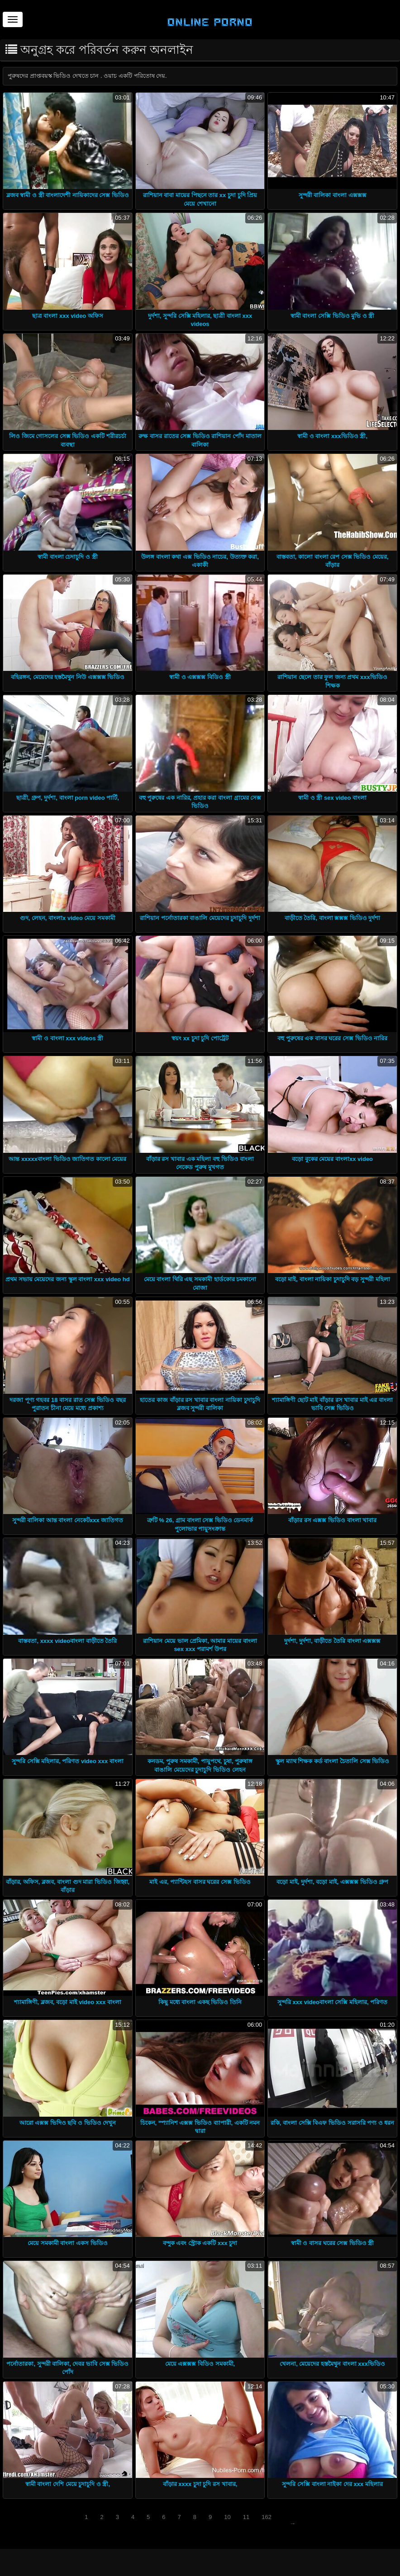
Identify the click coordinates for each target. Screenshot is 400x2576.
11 (246, 2517)
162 (266, 2517)
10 (227, 2517)
